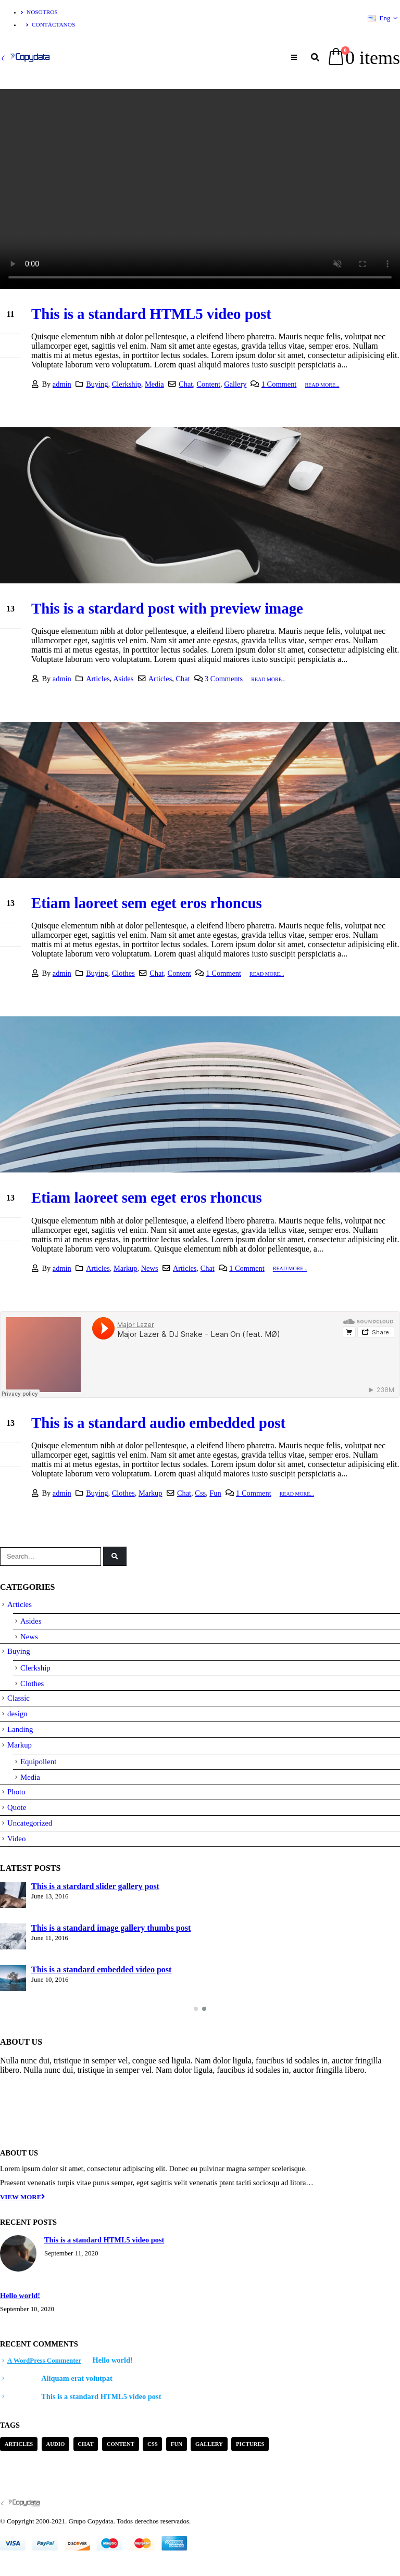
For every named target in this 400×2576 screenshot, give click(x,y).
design (17, 1714)
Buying (97, 384)
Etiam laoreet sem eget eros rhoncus (146, 903)
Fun (215, 1493)
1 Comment (279, 384)
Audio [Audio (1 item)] (55, 2444)
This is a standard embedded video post (101, 1969)
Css (200, 1493)
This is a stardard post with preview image (167, 608)
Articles (98, 678)
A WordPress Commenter (44, 2360)
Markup (126, 1268)
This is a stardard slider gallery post (95, 1886)
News (149, 1268)
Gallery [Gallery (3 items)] (209, 2444)
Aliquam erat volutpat (77, 2378)
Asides (123, 678)
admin (62, 384)
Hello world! (20, 2295)
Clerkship (126, 384)
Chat (186, 384)
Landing (20, 1729)
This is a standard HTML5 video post (151, 313)
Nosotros (39, 12)
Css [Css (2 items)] (152, 2444)
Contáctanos (50, 24)
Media (154, 384)
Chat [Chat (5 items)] (85, 2444)
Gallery (235, 384)
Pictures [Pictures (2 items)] (250, 2444)
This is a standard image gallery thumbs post (111, 1927)
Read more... (322, 385)
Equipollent (38, 1761)
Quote (16, 1807)
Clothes (123, 973)
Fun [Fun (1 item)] (176, 2444)
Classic (18, 1698)
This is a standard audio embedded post (158, 1422)
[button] (196, 2008)
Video (16, 1838)
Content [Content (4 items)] (120, 2444)
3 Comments (224, 678)
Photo (16, 1792)
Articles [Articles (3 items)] (19, 2444)
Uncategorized (30, 1823)
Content (208, 384)
